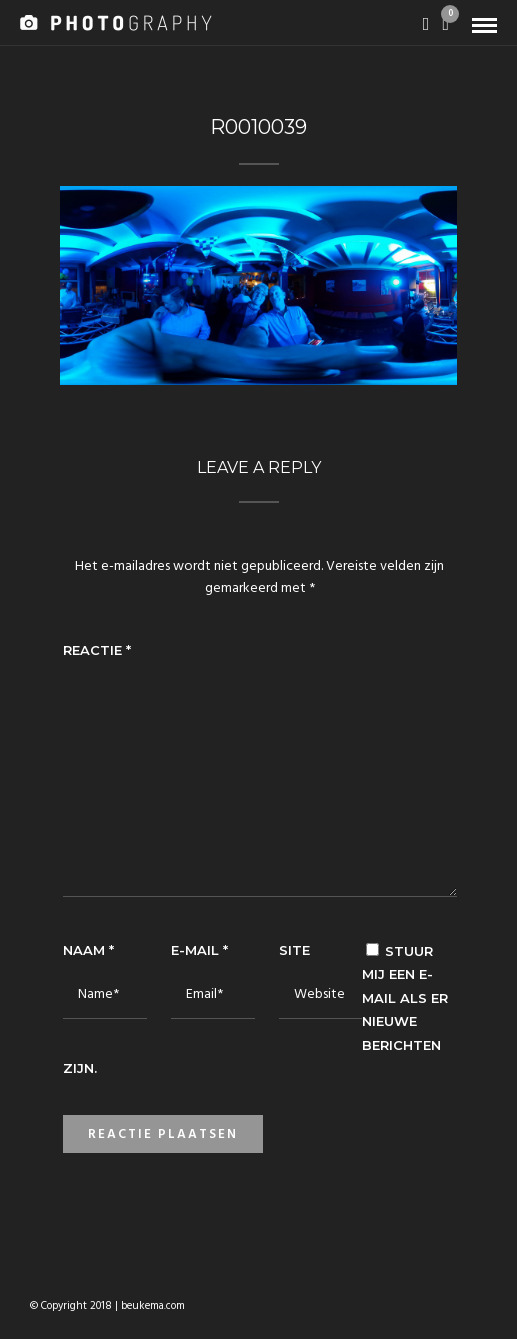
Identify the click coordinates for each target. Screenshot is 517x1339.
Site (294, 950)
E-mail (199, 950)
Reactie (97, 650)
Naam (88, 950)
